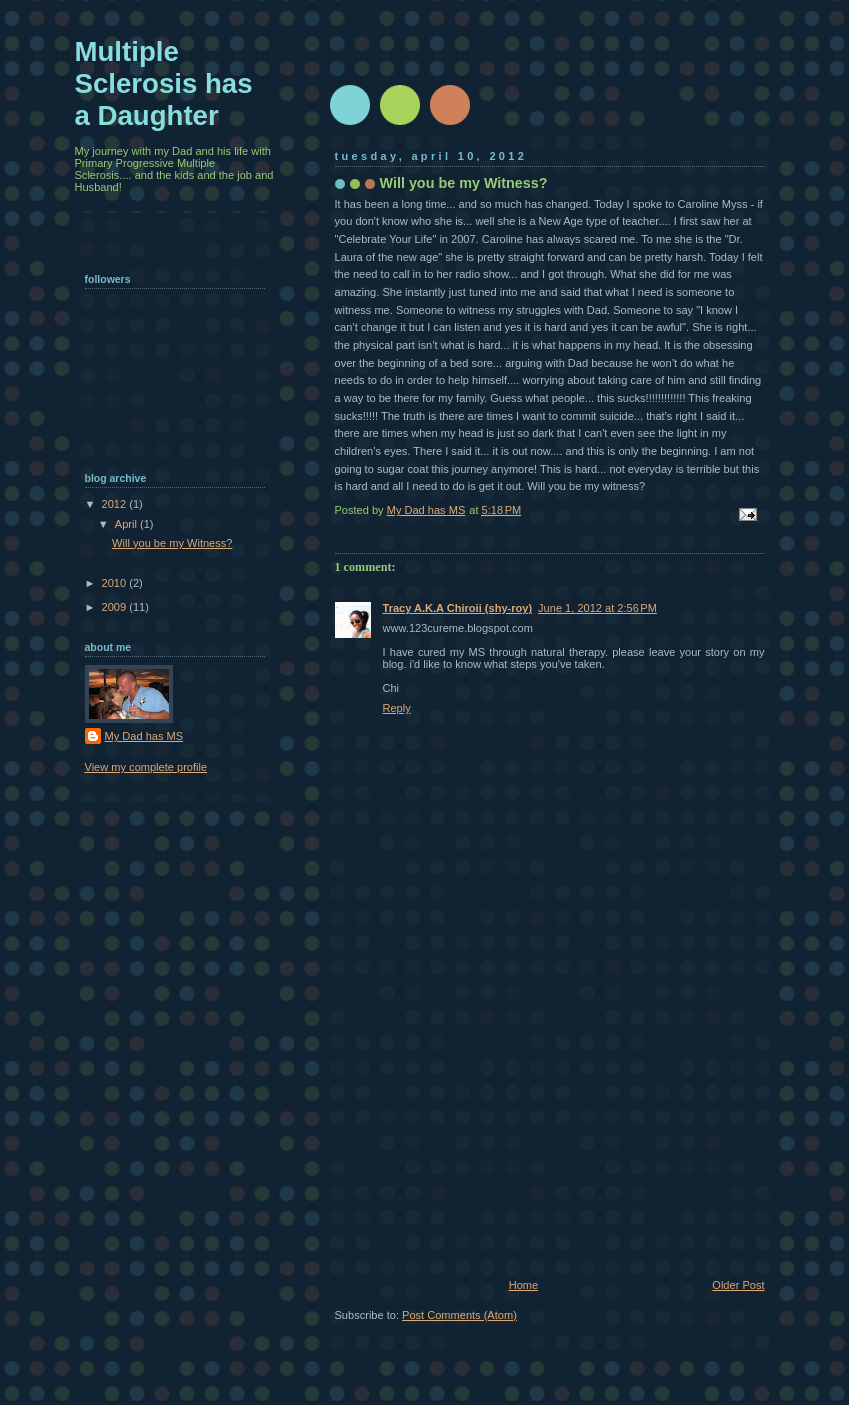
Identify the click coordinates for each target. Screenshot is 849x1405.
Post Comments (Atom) (459, 1315)
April (127, 524)
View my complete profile (146, 767)
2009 (116, 607)
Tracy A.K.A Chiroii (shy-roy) (458, 608)
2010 (116, 583)
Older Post (738, 1285)
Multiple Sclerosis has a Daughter (164, 83)
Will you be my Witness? (172, 543)
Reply (397, 708)
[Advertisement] (485, 1140)
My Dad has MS (144, 736)
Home (523, 1285)
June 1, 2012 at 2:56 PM (597, 608)
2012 (116, 504)
